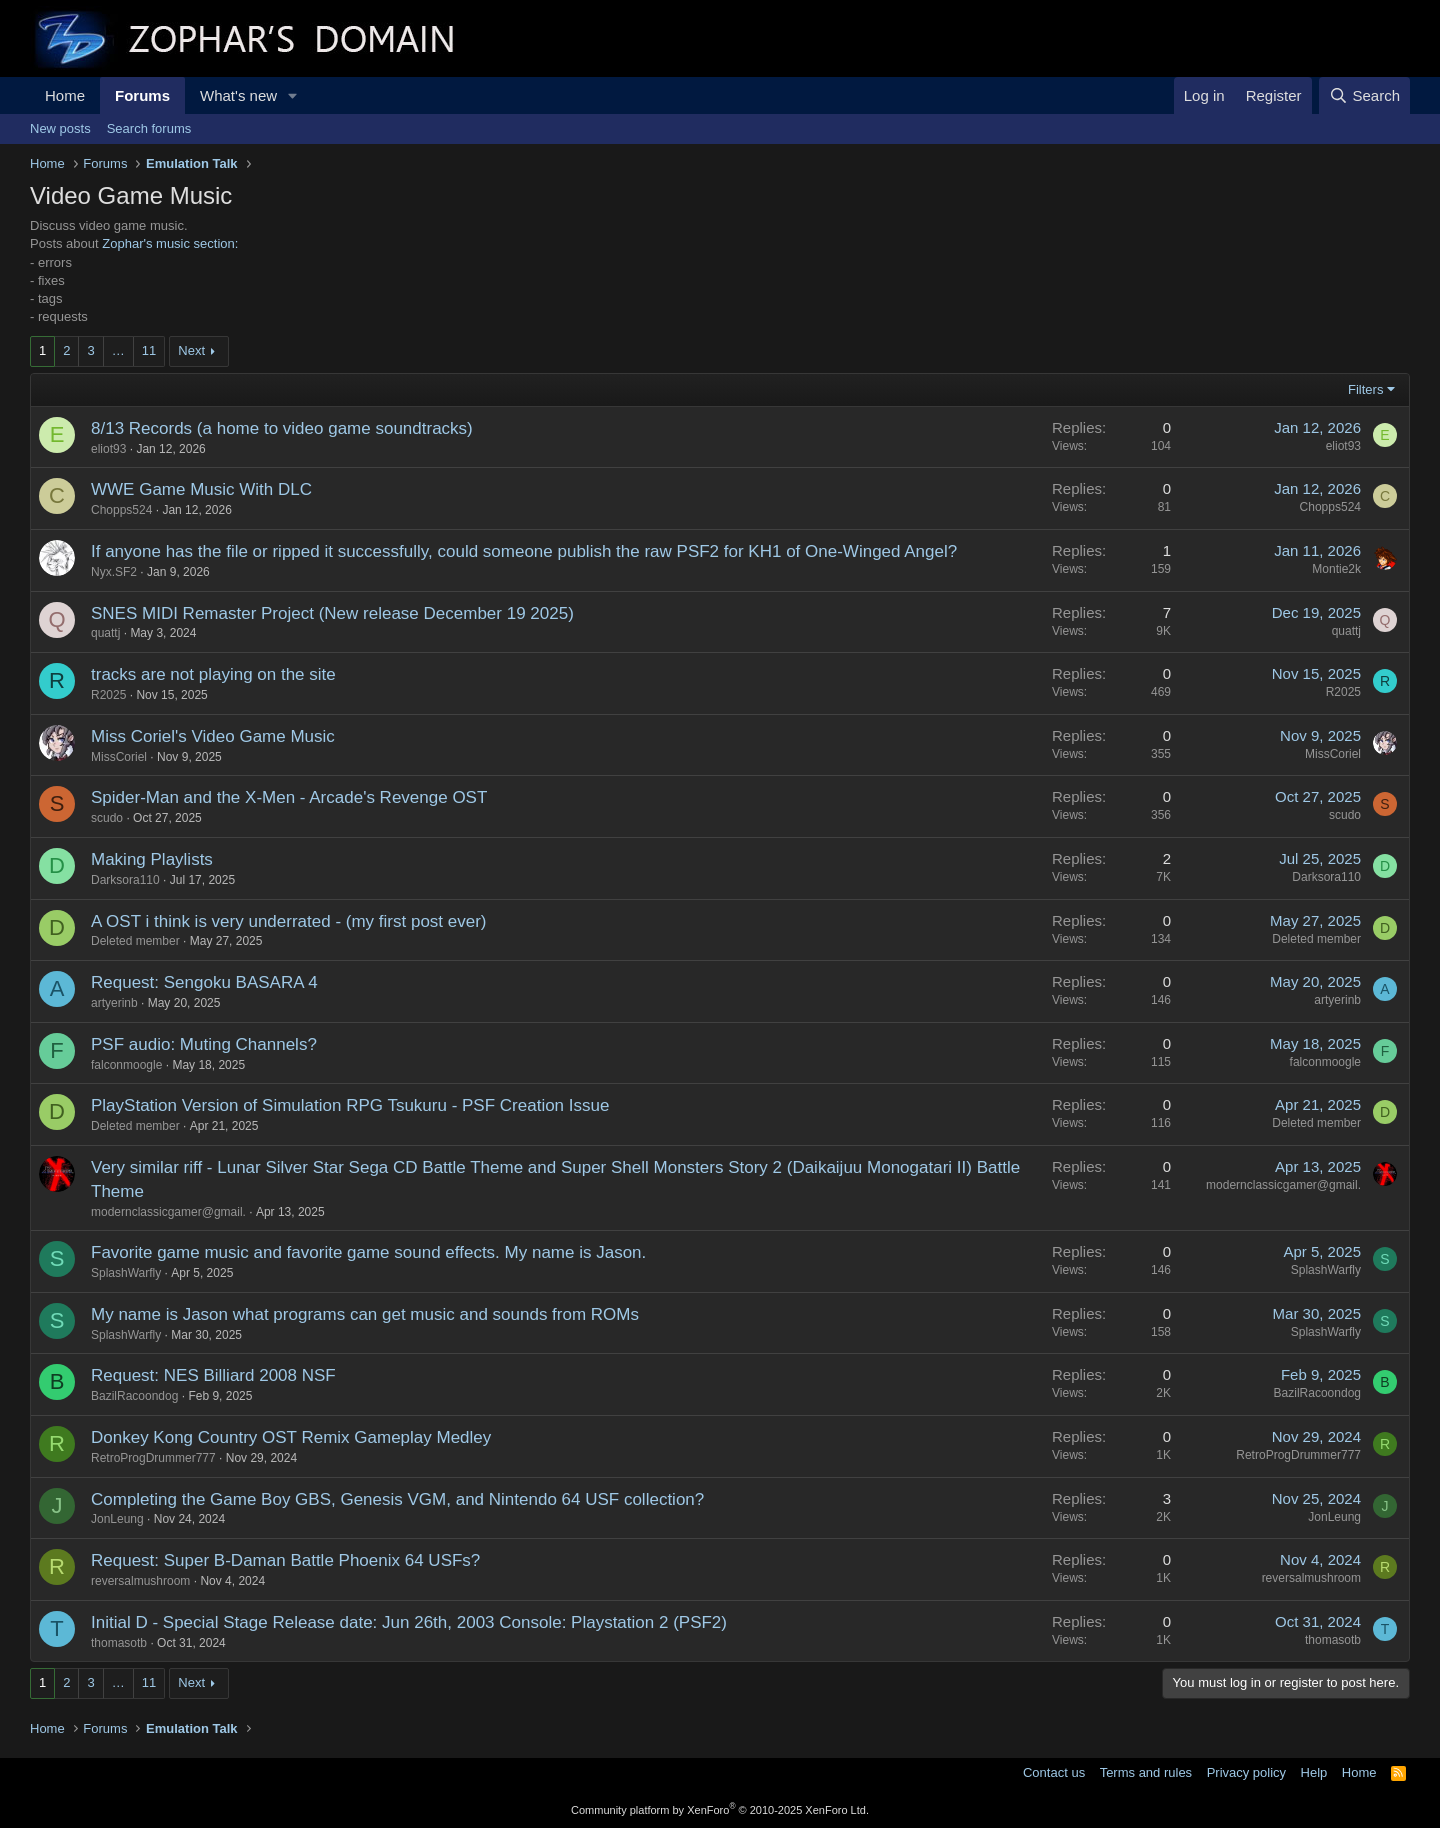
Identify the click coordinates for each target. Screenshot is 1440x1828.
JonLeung (117, 1519)
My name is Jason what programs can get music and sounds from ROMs (365, 1314)
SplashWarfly (126, 1273)
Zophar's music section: (170, 243)
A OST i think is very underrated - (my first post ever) (289, 921)
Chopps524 (121, 510)
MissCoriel (119, 757)
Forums (142, 95)
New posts (60, 128)
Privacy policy (1246, 1772)
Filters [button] (1365, 389)
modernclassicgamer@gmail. (168, 1212)
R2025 (108, 695)
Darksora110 (125, 880)
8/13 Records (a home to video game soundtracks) (282, 428)
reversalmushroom (140, 1581)
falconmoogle (126, 1065)
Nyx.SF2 (114, 572)
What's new (238, 95)
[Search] (1364, 95)
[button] (293, 95)
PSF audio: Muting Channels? (204, 1044)
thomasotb (119, 1643)
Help (1314, 1772)
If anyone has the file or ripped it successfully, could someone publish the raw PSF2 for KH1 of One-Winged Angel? (524, 551)
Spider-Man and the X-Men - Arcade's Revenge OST (289, 797)
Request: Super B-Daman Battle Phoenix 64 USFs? (285, 1560)
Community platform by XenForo (720, 1810)
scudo (107, 818)
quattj (105, 633)
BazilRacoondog (134, 1396)
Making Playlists (152, 859)
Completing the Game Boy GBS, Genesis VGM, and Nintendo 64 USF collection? (397, 1499)
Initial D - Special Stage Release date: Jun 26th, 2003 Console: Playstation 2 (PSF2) (409, 1622)
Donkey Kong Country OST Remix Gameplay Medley (291, 1437)
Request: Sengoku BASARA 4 (204, 982)
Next (191, 350)
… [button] (118, 350)
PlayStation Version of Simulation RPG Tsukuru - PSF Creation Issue (350, 1105)
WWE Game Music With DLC (201, 489)
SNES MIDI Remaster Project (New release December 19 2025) (332, 613)
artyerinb (114, 1003)
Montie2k (1336, 569)
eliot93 (108, 449)
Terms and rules (1146, 1772)
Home (65, 95)
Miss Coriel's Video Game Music (213, 736)
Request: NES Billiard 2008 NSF (213, 1375)
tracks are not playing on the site (213, 674)
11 (149, 350)
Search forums (149, 128)
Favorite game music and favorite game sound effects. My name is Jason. (368, 1252)
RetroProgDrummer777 (153, 1458)
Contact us (1054, 1772)
